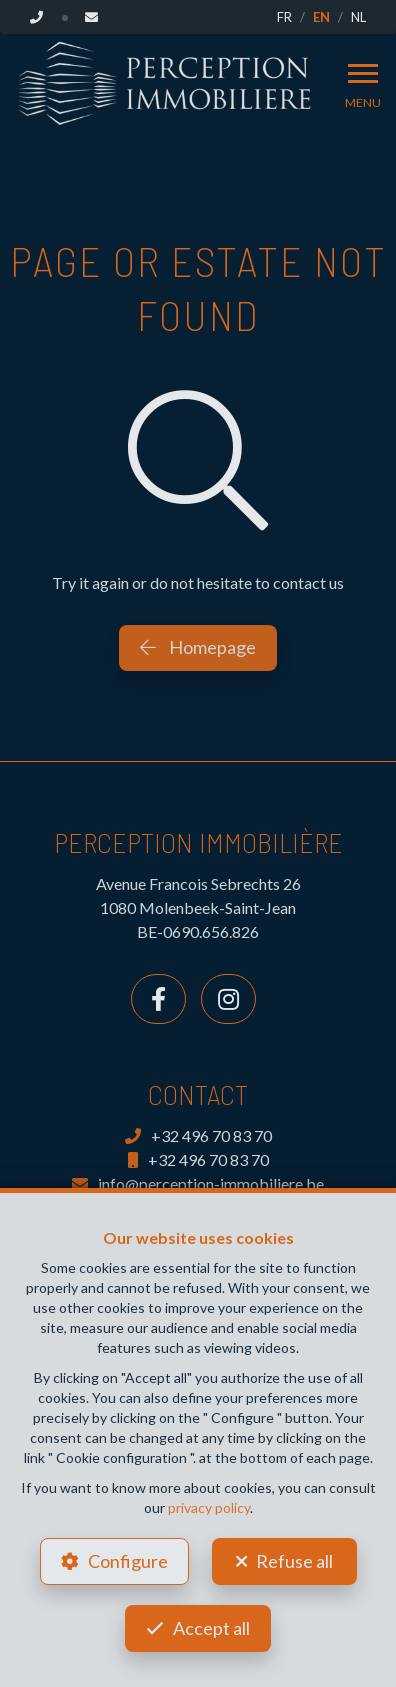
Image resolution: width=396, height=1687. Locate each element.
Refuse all (294, 1561)
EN (321, 17)
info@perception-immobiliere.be (198, 1183)
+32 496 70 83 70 (198, 1135)
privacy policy (209, 1507)
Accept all (211, 1628)
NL (358, 17)
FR (284, 17)
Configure (128, 1561)
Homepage (198, 647)
